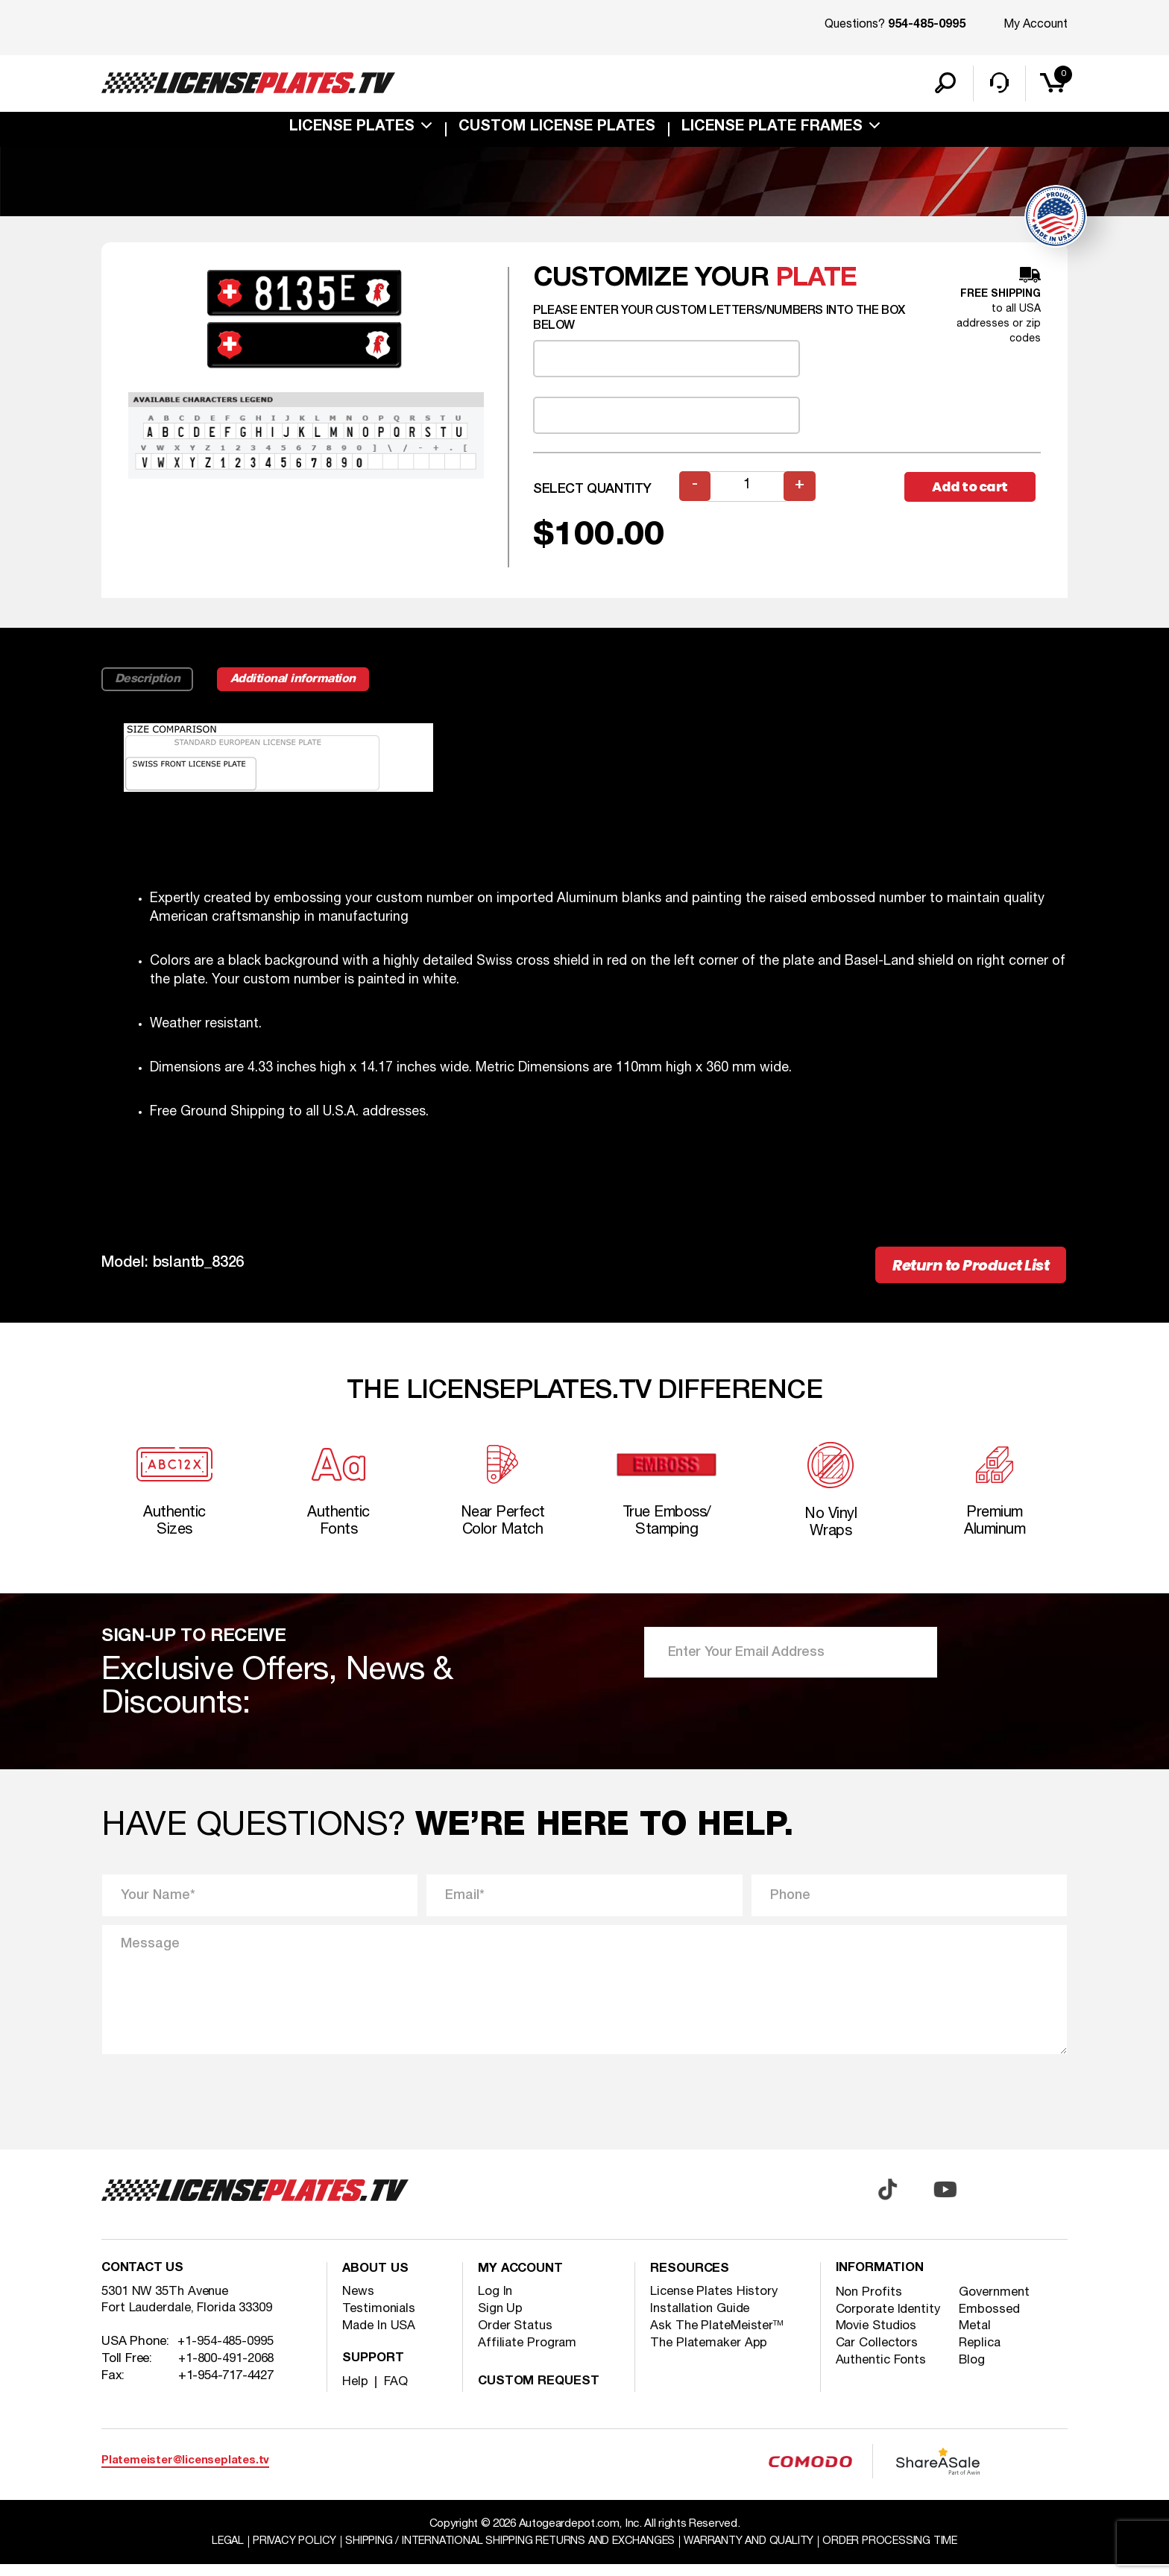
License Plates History (715, 2302)
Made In (380, 2336)
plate (816, 283)
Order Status (516, 2336)
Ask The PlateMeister (717, 2336)
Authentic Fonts (883, 2372)
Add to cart (972, 491)
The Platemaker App (709, 2353)
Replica (981, 2355)
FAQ (396, 2392)
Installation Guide (702, 2319)
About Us (376, 2280)
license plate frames (772, 129)
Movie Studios (877, 2337)
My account (522, 2280)
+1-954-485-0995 (225, 2354)
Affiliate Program (528, 2353)
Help (355, 2392)
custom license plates (557, 129)
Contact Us (144, 2280)
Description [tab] (149, 684)
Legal (215, 2553)
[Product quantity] (747, 491)
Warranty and (755, 2553)
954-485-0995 (926, 25)
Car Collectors (878, 2355)
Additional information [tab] (300, 684)
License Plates (352, 129)
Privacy (284, 2553)
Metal (976, 2337)
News (358, 2302)
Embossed (990, 2320)
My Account (1035, 24)
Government (996, 2303)
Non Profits (869, 2303)
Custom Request (540, 2392)
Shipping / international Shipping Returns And (507, 2553)
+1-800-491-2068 (226, 2371)
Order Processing (901, 2553)
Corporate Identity (889, 2320)
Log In (495, 2302)
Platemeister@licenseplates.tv (185, 2472)
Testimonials (379, 2319)
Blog (973, 2372)
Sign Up (500, 2319)
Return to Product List (966, 1271)
